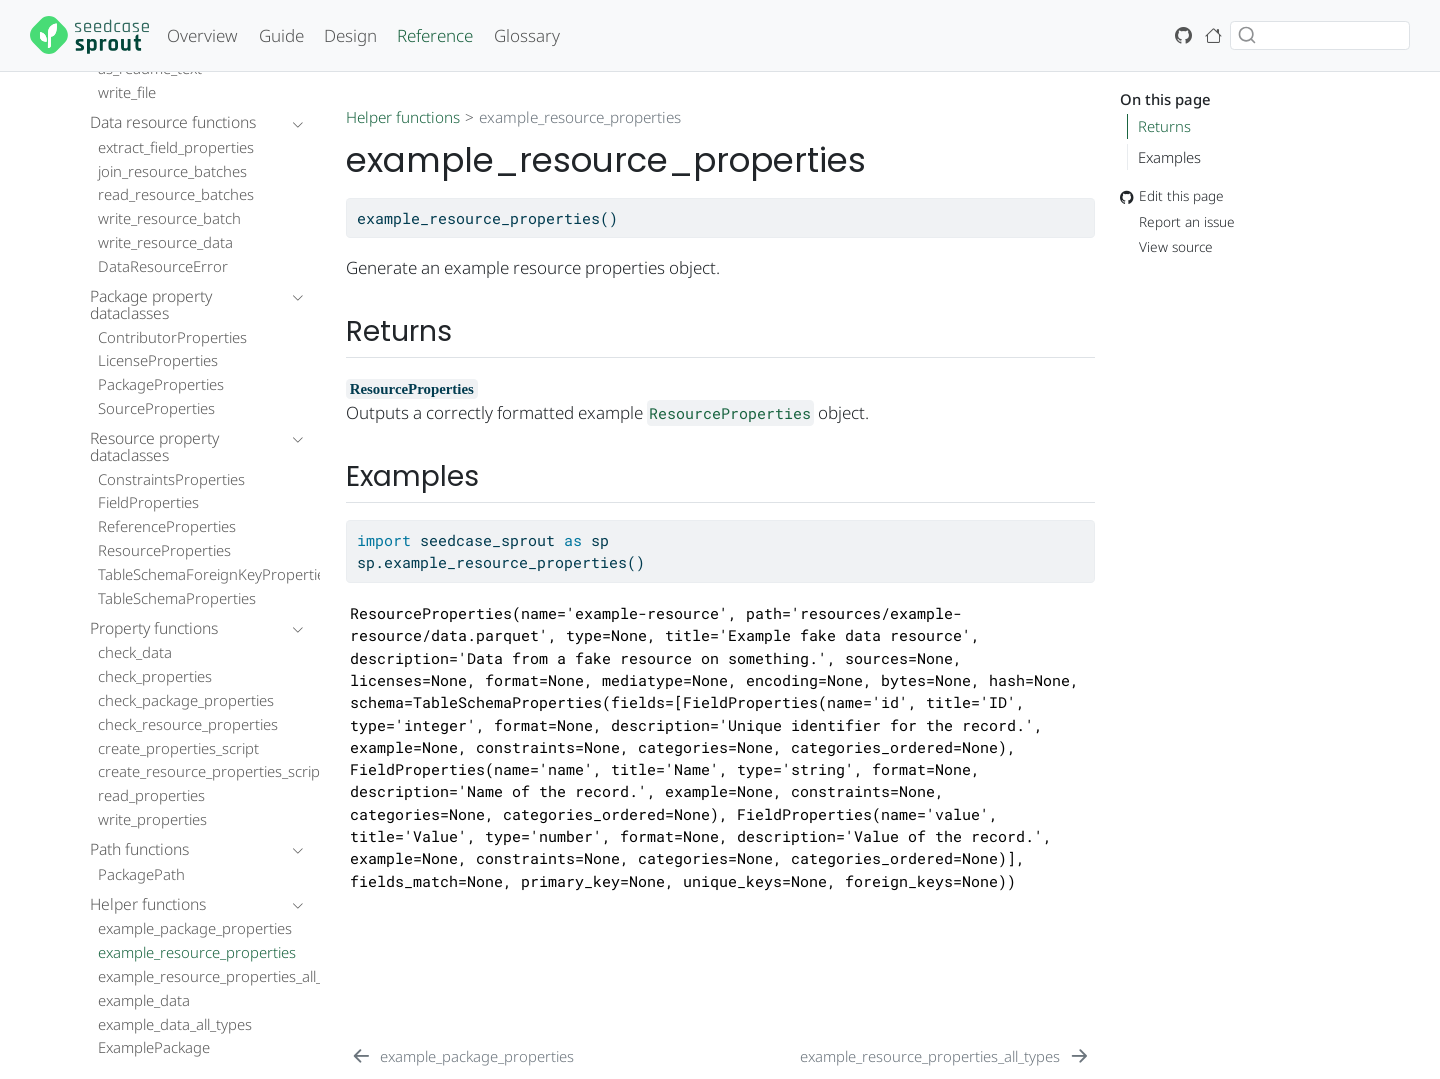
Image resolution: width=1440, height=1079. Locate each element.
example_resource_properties (580, 117)
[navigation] (186, 123)
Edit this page (1172, 196)
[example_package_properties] (462, 1056)
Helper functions (403, 117)
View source (1166, 247)
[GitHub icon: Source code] (1184, 35)
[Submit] (1247, 35)
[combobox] (1320, 35)
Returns (1164, 126)
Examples (1169, 157)
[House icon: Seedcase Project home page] (1214, 35)
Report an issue (1177, 221)
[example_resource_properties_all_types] (945, 1056)
